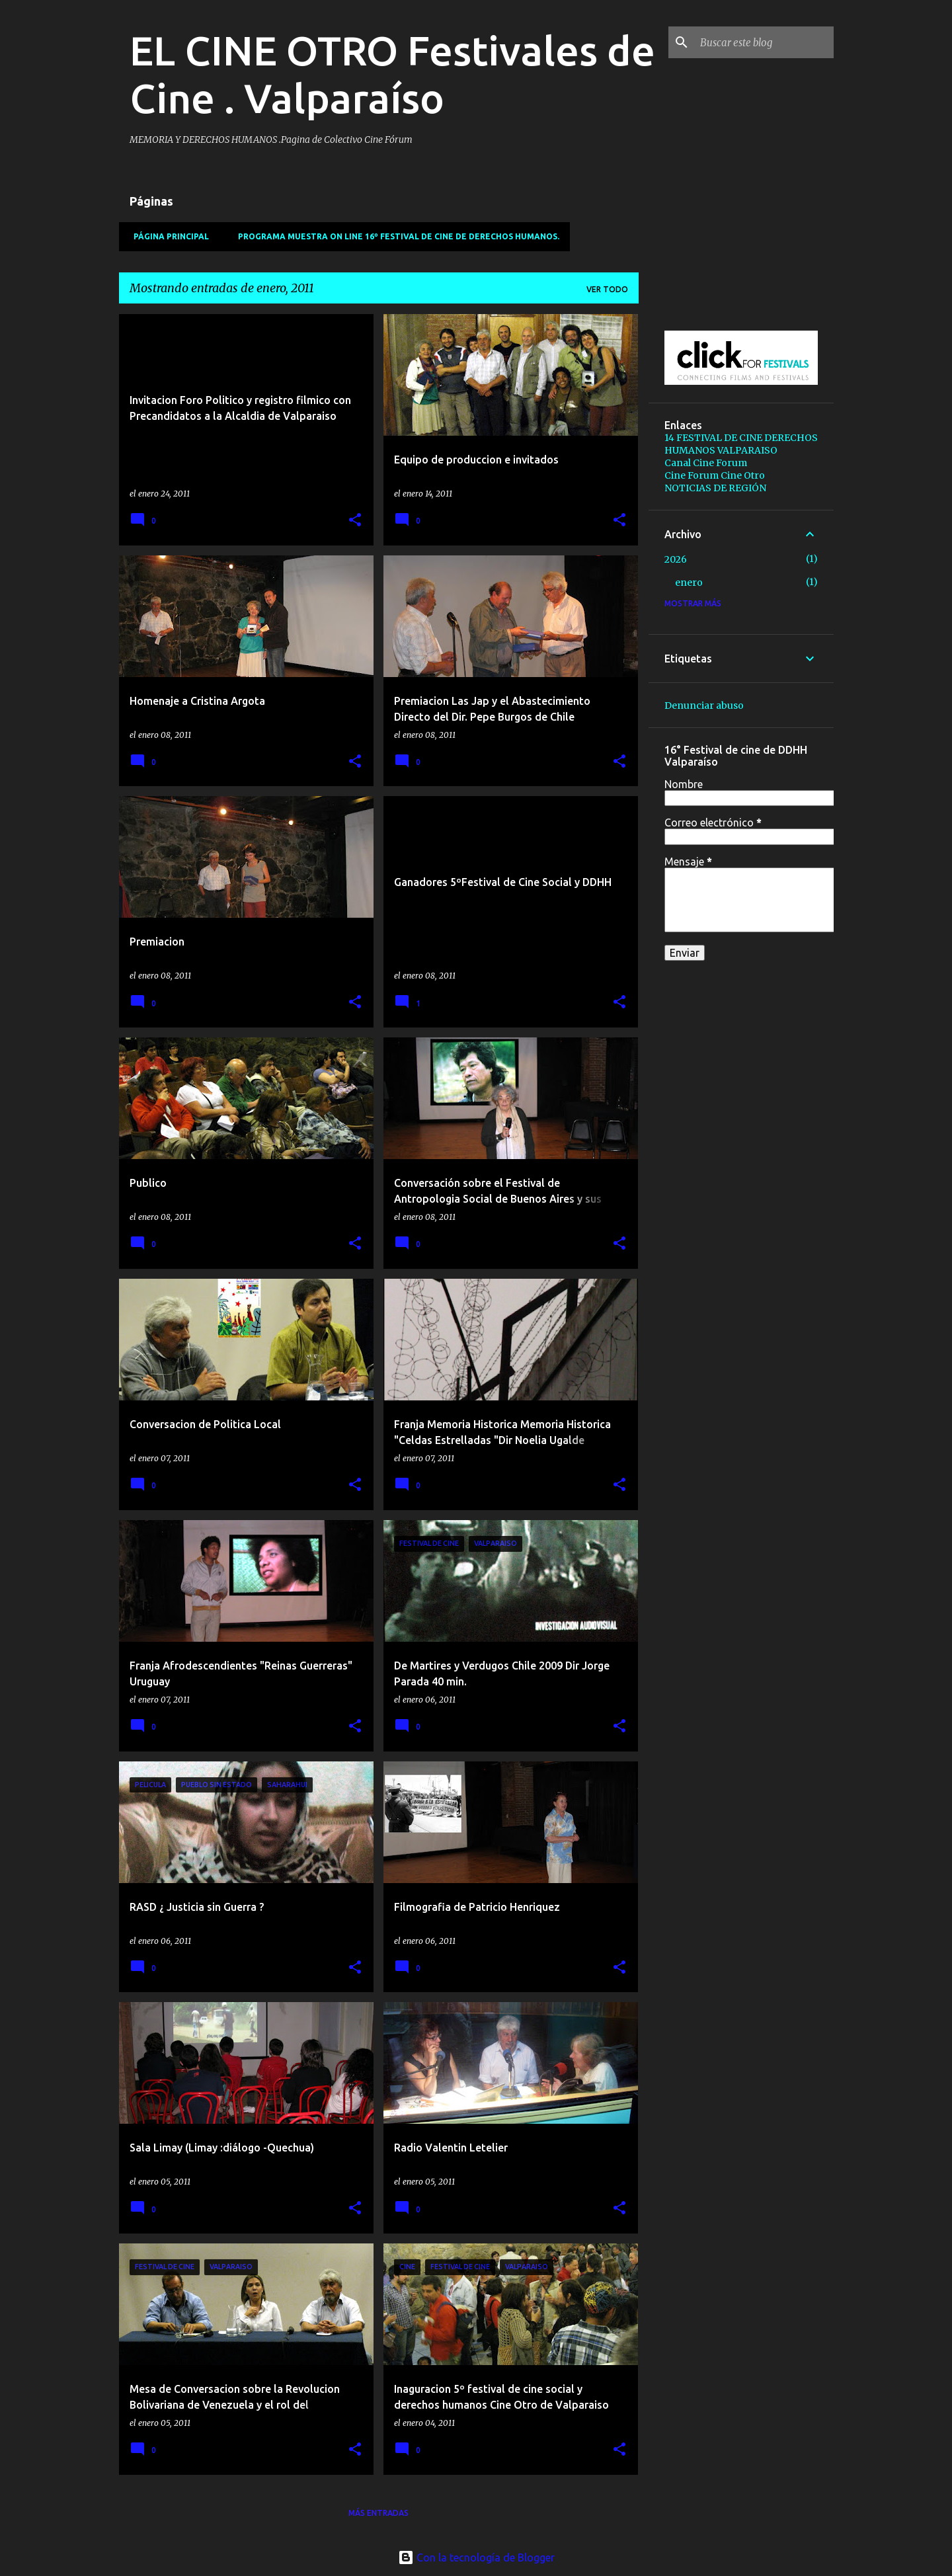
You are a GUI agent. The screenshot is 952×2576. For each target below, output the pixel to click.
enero (689, 582)
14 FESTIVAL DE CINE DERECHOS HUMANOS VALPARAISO (741, 444)
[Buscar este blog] (764, 42)
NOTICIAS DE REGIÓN (715, 488)
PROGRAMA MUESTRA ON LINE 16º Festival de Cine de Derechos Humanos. (394, 236)
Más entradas (378, 2513)
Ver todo (607, 289)
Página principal (167, 236)
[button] (355, 521)
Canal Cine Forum (705, 463)
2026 (675, 559)
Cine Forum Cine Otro (714, 475)
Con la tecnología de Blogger (476, 2557)
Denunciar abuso (704, 705)
